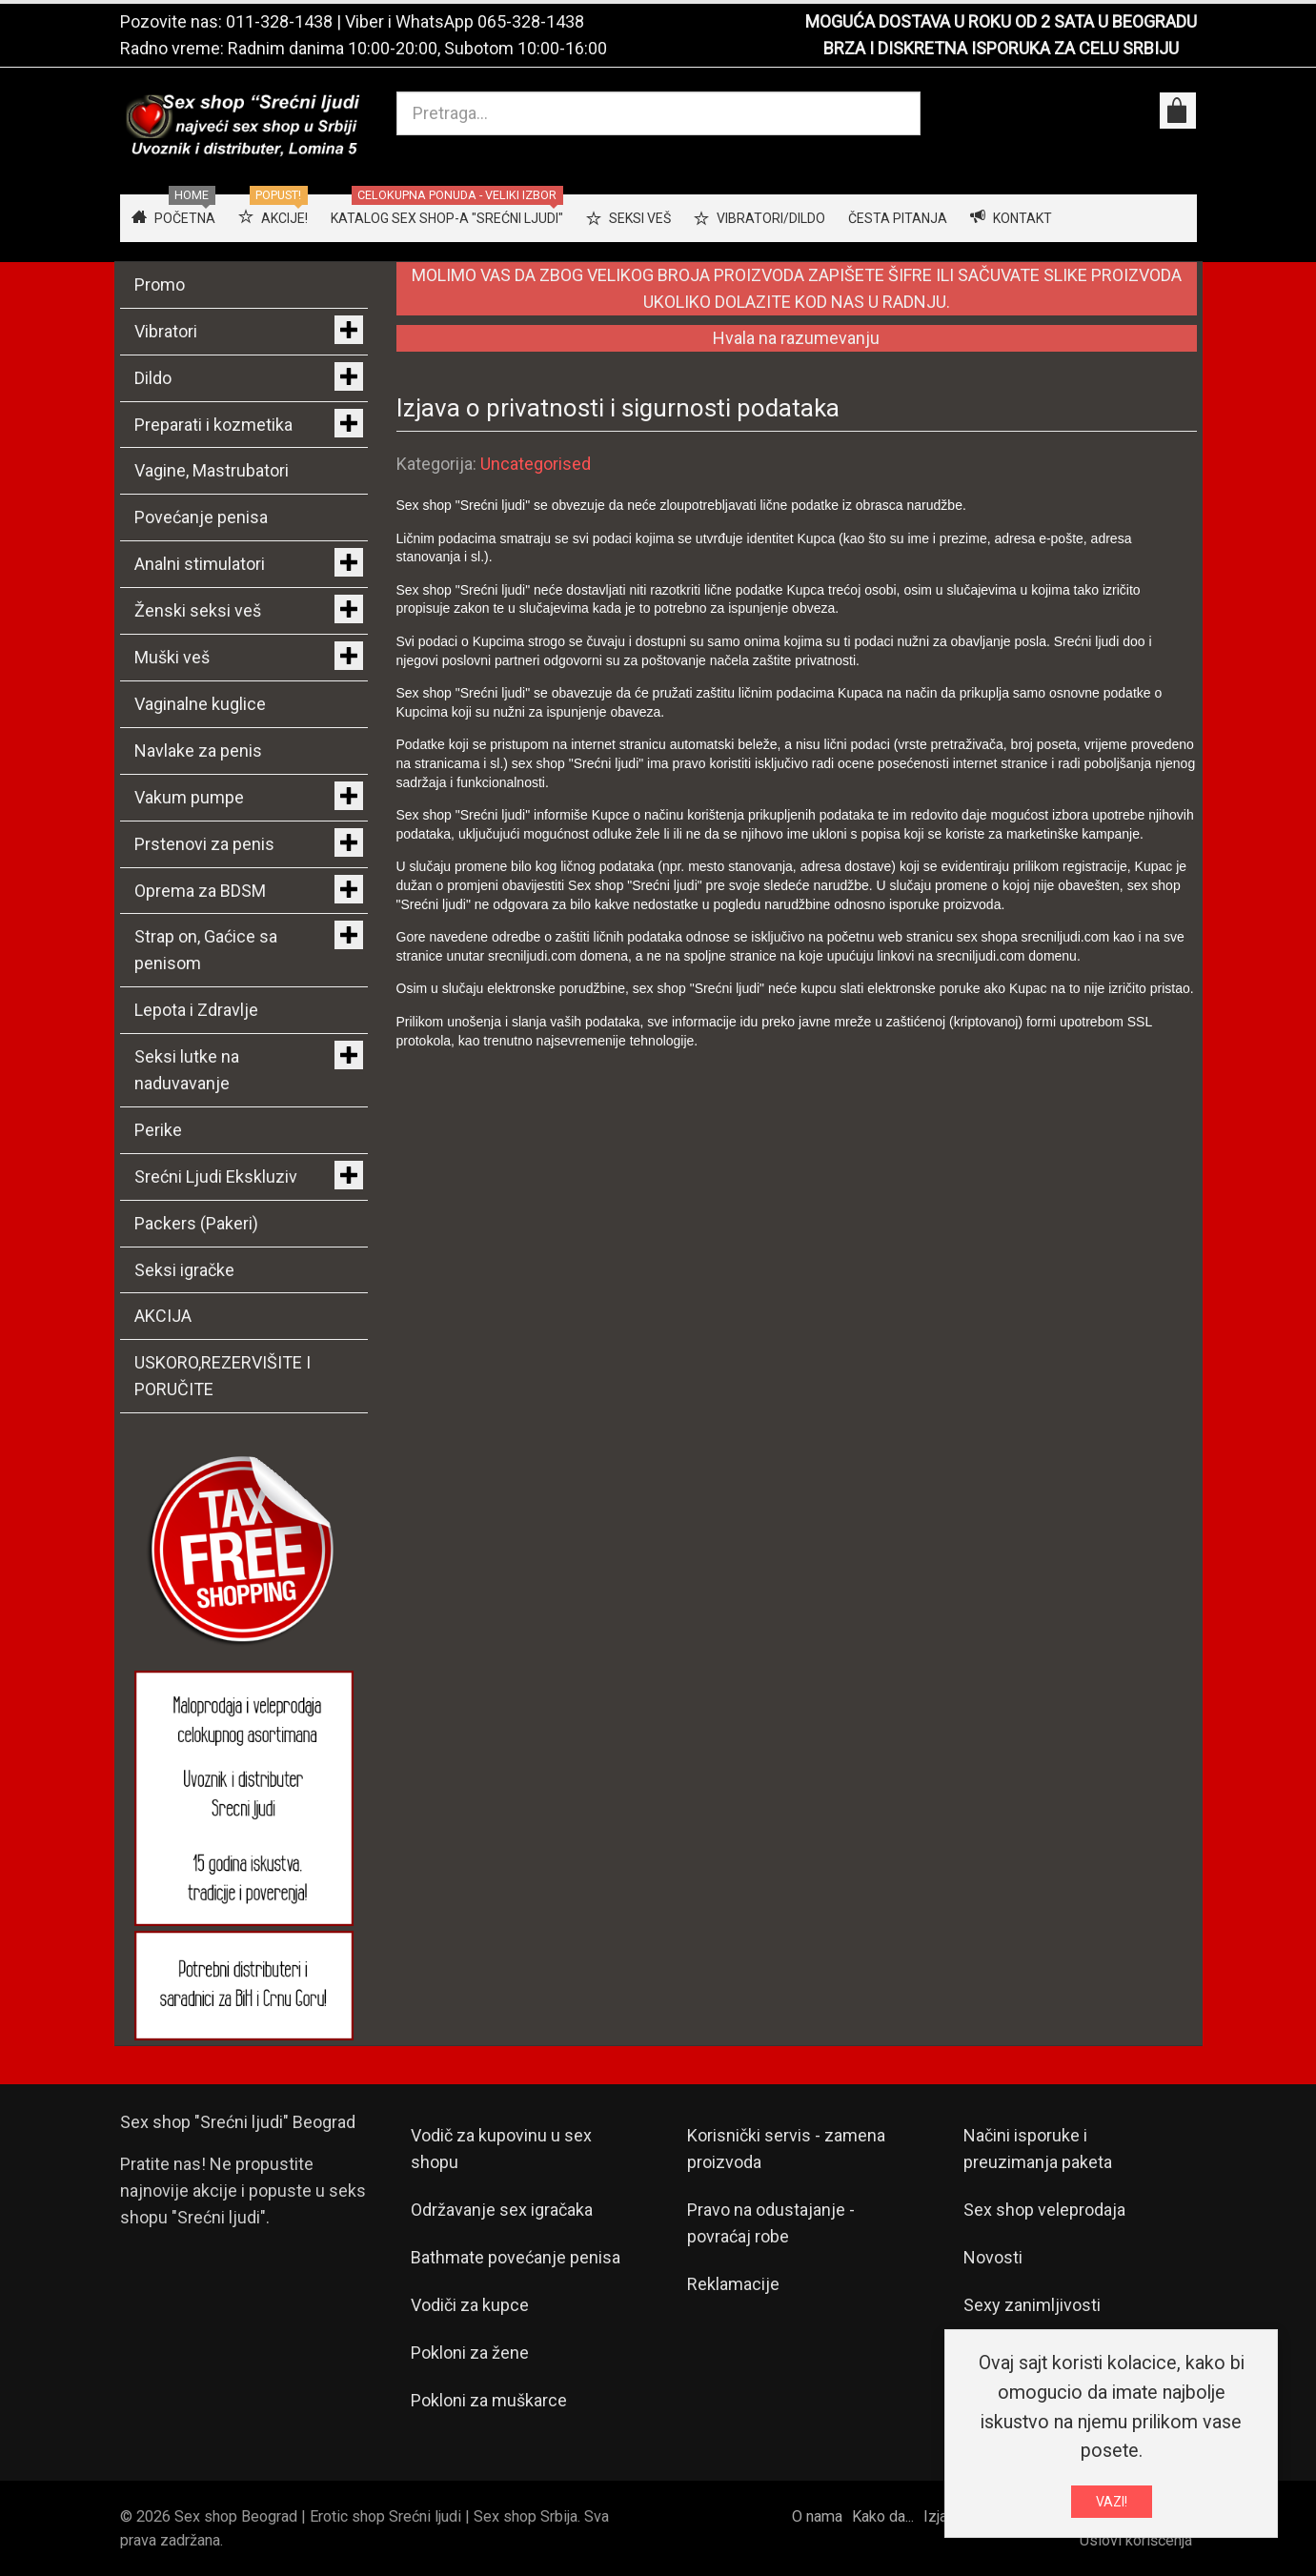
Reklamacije (733, 2284)
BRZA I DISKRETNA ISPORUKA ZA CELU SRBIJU (1001, 48)
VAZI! (1111, 2504)
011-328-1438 (279, 21)
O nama (817, 2516)
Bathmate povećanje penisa (515, 2257)
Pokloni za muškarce (489, 2400)
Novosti (992, 2257)
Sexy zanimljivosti (1032, 2305)
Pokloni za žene (470, 2353)
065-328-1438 (530, 21)
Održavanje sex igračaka (502, 2210)
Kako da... (883, 2516)
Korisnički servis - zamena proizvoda (786, 2148)
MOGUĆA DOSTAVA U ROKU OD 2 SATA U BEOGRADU (1001, 21)
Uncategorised (535, 464)
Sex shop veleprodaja (1044, 2210)
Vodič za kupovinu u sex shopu (501, 2148)
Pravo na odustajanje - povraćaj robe (771, 2223)
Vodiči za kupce (470, 2305)
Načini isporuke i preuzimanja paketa (1037, 2148)
